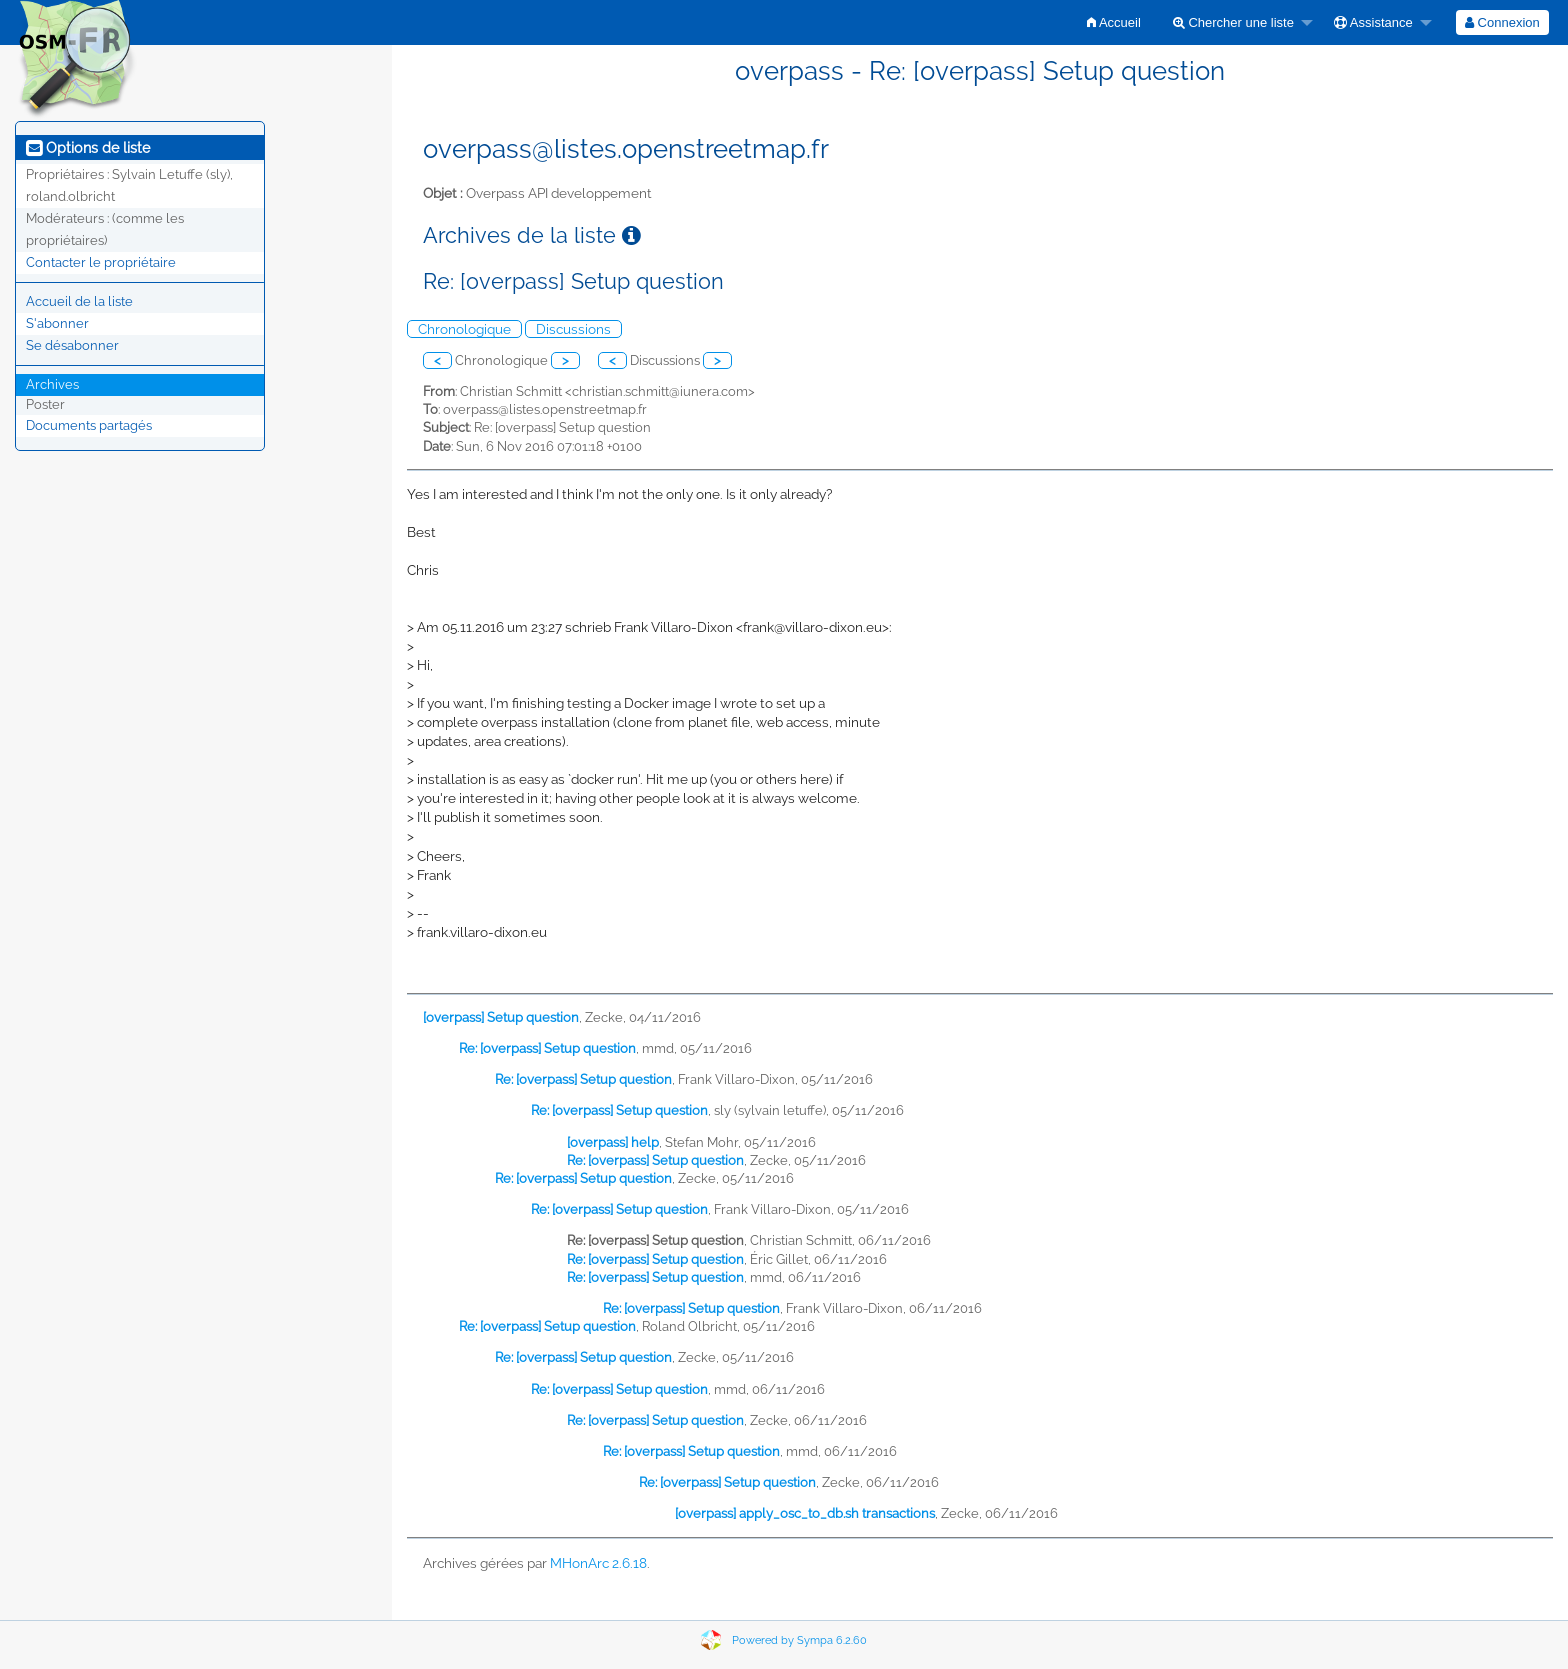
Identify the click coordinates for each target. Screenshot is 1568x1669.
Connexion (1502, 22)
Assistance (1373, 22)
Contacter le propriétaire (101, 262)
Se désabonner (72, 345)
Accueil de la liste (79, 301)
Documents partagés (89, 425)
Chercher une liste (1233, 22)
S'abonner (57, 323)
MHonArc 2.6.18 (598, 1563)
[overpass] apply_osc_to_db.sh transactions (805, 1513)
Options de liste (88, 148)
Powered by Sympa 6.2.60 (799, 1640)
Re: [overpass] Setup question (547, 1048)
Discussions (573, 329)
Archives (52, 384)
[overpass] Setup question (501, 1017)
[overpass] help (613, 1142)
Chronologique (464, 329)
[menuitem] (1114, 22)
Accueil (1114, 22)
